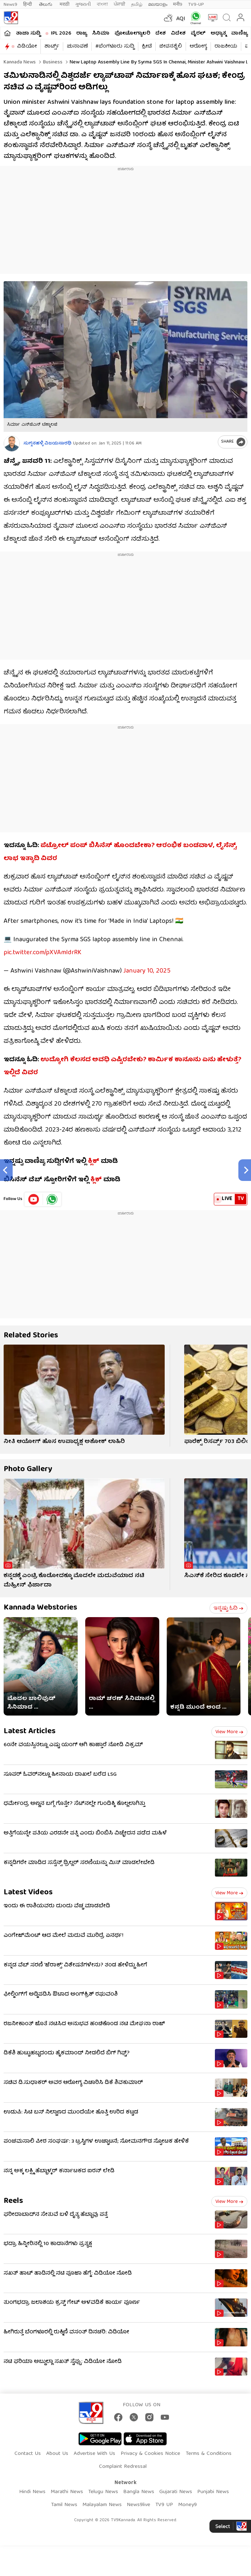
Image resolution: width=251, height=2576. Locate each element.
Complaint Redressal (123, 2466)
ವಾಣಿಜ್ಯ (239, 33)
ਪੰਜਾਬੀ (119, 4)
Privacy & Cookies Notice (150, 2453)
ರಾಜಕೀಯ (226, 46)
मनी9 (177, 4)
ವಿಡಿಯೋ (27, 46)
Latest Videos (28, 1893)
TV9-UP (196, 4)
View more (229, 1732)
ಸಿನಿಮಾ (100, 33)
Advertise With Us (94, 2453)
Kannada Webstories (40, 1608)
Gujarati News (175, 2492)
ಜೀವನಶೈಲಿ (170, 46)
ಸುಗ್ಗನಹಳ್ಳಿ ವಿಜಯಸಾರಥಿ (47, 444)
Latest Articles (30, 1732)
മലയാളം (157, 4)
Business (52, 62)
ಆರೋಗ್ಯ (198, 46)
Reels (13, 2201)
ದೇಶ (160, 33)
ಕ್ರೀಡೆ (147, 46)
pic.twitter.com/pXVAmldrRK (42, 953)
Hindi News (32, 2492)
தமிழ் (136, 4)
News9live (138, 2505)
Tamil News (64, 2505)
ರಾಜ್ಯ (81, 33)
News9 (10, 4)
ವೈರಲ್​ (198, 33)
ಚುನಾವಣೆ (77, 46)
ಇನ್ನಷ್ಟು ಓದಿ (228, 1608)
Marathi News (67, 2492)
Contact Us (27, 2453)
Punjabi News (213, 2492)
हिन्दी (28, 4)
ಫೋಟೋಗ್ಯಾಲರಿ (132, 33)
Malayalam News (102, 2505)
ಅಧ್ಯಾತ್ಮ (218, 33)
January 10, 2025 (147, 971)
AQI (180, 19)
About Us (57, 2453)
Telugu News (103, 2492)
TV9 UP (164, 2505)
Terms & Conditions (208, 2453)
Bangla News (138, 2492)
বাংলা (102, 4)
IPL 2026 (61, 33)
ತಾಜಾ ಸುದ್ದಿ (28, 33)
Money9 (187, 2505)
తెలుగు (46, 4)
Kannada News (20, 62)
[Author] (12, 443)
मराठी (64, 4)
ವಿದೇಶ (178, 33)
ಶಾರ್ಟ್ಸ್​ (51, 46)
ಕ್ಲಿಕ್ (93, 1161)
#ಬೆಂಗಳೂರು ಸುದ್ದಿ (114, 46)
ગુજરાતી (83, 4)
